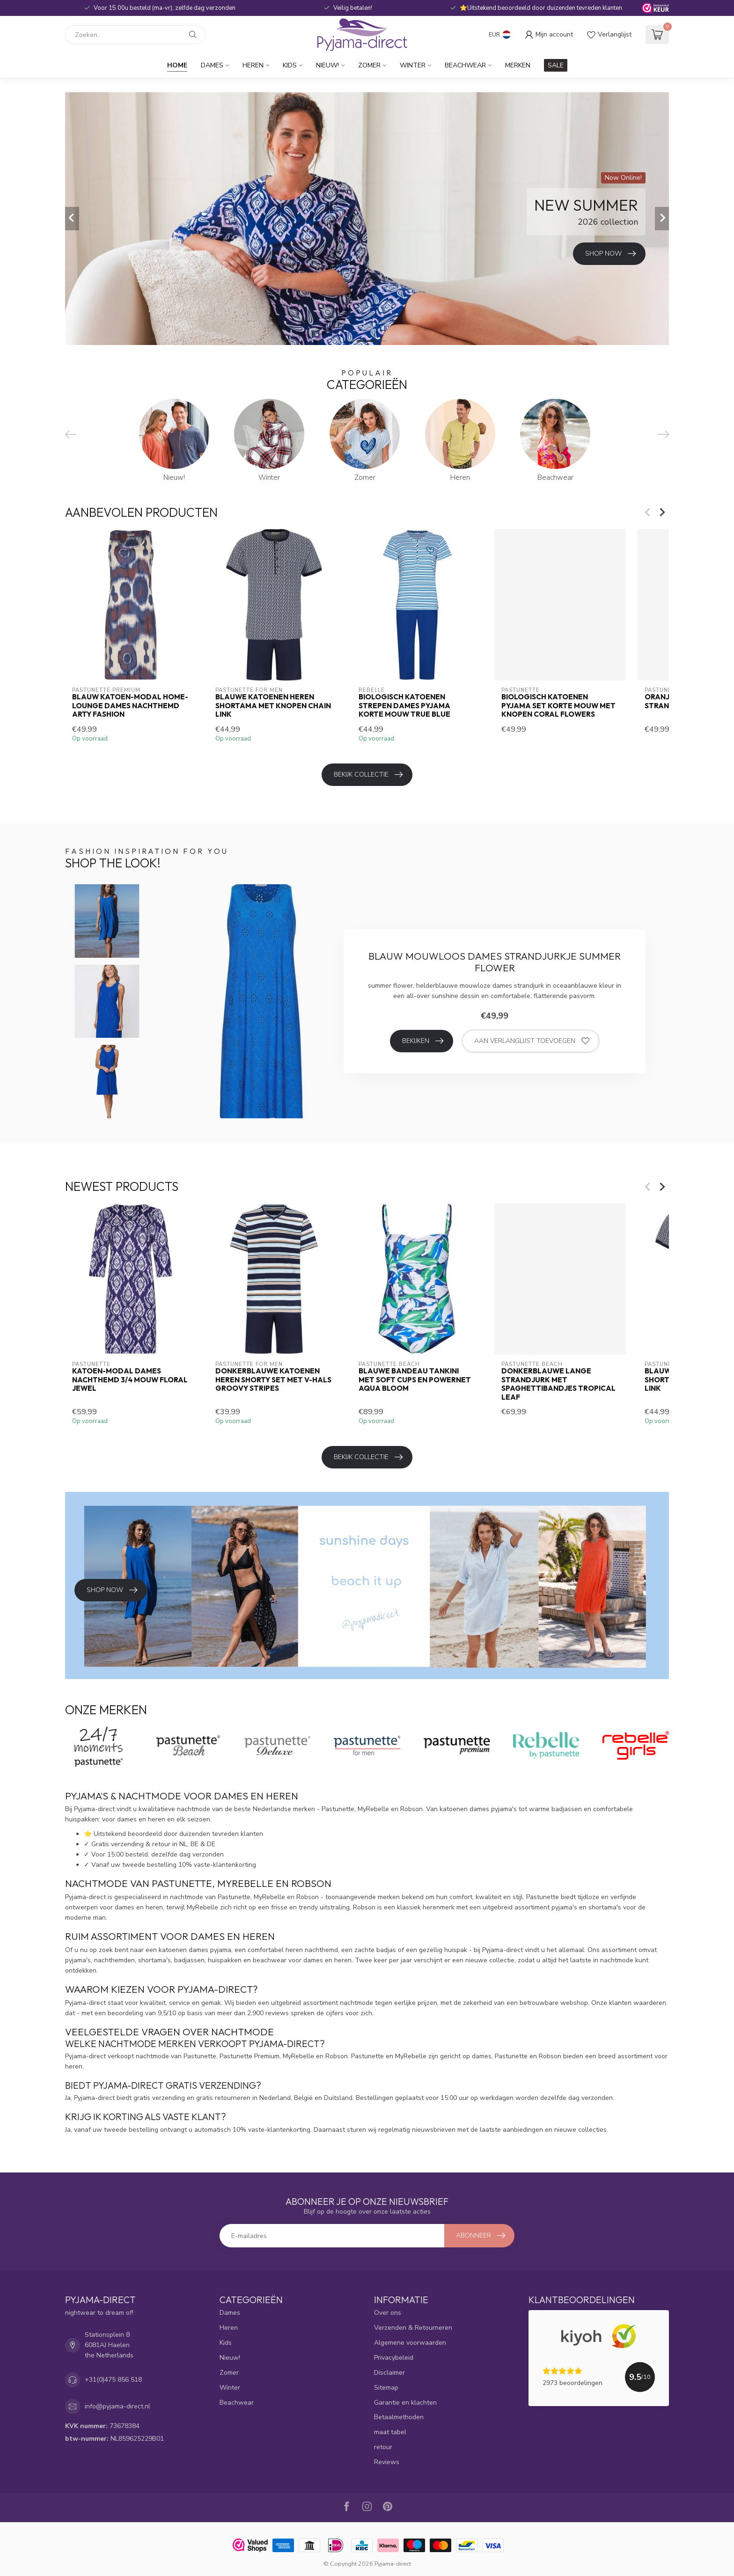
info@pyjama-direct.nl (117, 2406)
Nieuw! (327, 65)
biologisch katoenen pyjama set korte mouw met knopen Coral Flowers (558, 706)
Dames (212, 65)
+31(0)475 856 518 (113, 2379)
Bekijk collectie (368, 775)
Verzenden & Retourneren (413, 2327)
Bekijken (422, 1041)
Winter (413, 65)
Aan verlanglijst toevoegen (531, 1041)
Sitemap (386, 2387)
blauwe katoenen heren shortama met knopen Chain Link (273, 706)
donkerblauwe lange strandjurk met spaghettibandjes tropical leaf (558, 1384)
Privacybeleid (393, 2357)
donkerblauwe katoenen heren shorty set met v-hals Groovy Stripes (273, 1380)
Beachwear (465, 65)
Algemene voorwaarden (410, 2342)
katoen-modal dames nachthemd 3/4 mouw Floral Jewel (130, 1380)
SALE (556, 65)
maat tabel (390, 2432)
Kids (290, 65)
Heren (253, 65)
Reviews (386, 2462)
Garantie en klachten (405, 2402)
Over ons (387, 2312)
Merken (517, 65)
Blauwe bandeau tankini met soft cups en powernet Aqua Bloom (415, 1380)
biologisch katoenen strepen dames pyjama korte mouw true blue (404, 706)
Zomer (369, 65)
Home (177, 65)
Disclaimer (389, 2372)
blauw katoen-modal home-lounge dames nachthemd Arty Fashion (130, 706)
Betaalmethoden (399, 2417)
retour (383, 2447)
